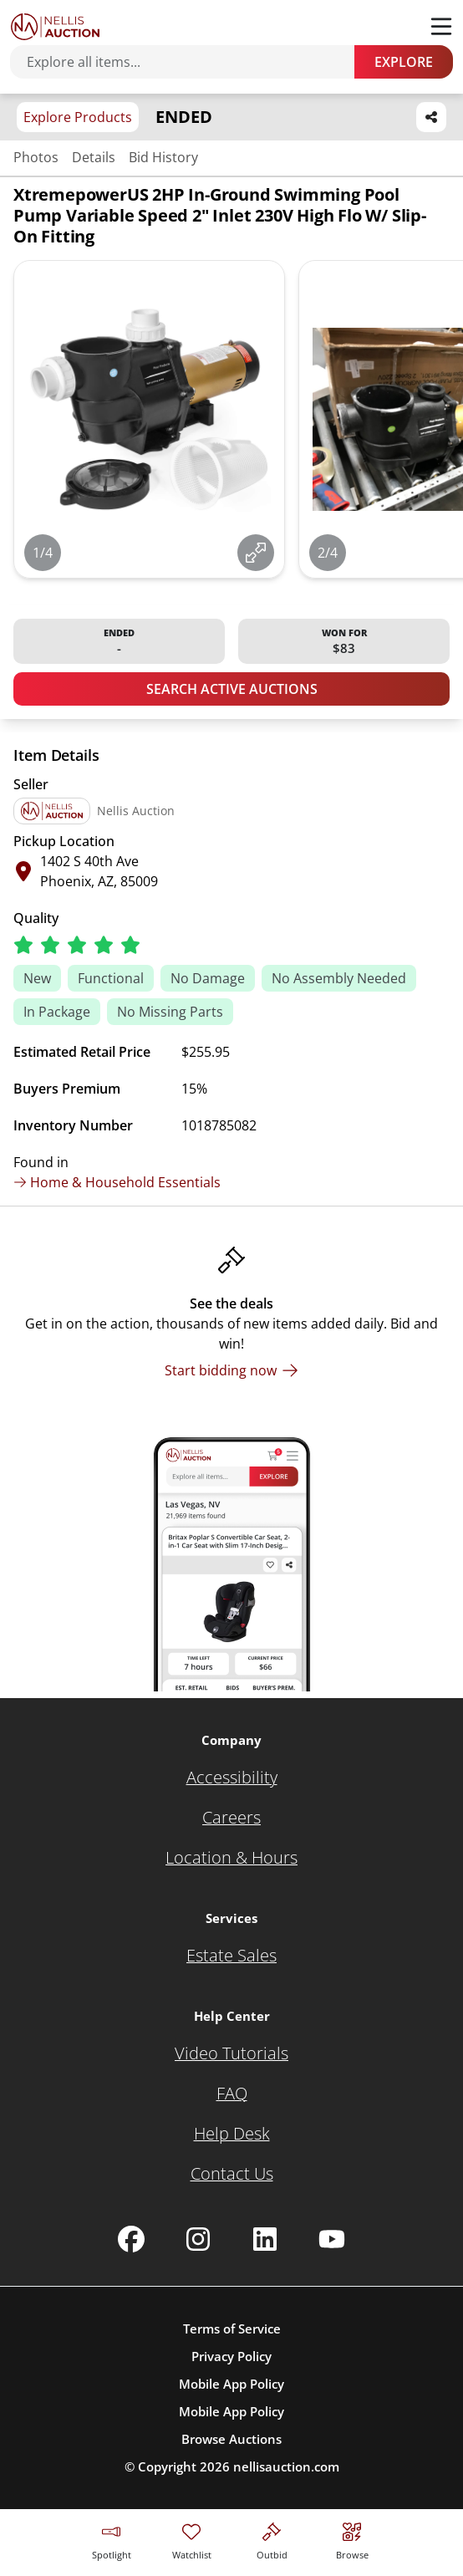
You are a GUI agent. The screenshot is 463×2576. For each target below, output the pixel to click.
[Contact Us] (232, 2174)
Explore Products (77, 117)
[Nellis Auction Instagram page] (198, 2239)
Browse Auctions (231, 2439)
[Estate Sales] (231, 1955)
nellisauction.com (286, 2466)
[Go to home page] (55, 26)
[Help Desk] (232, 2133)
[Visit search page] (352, 2539)
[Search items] (190, 62)
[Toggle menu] (441, 26)
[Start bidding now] (231, 1370)
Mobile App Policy (231, 2383)
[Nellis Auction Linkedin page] (265, 2239)
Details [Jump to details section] (93, 157)
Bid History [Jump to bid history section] (163, 157)
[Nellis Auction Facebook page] (131, 2239)
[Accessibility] (231, 1777)
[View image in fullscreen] (255, 552)
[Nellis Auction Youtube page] (331, 2239)
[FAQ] (231, 2093)
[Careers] (231, 1817)
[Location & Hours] (231, 1858)
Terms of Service (232, 2328)
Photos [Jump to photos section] (36, 157)
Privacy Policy (231, 2356)
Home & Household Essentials (117, 1182)
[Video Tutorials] (231, 2053)
